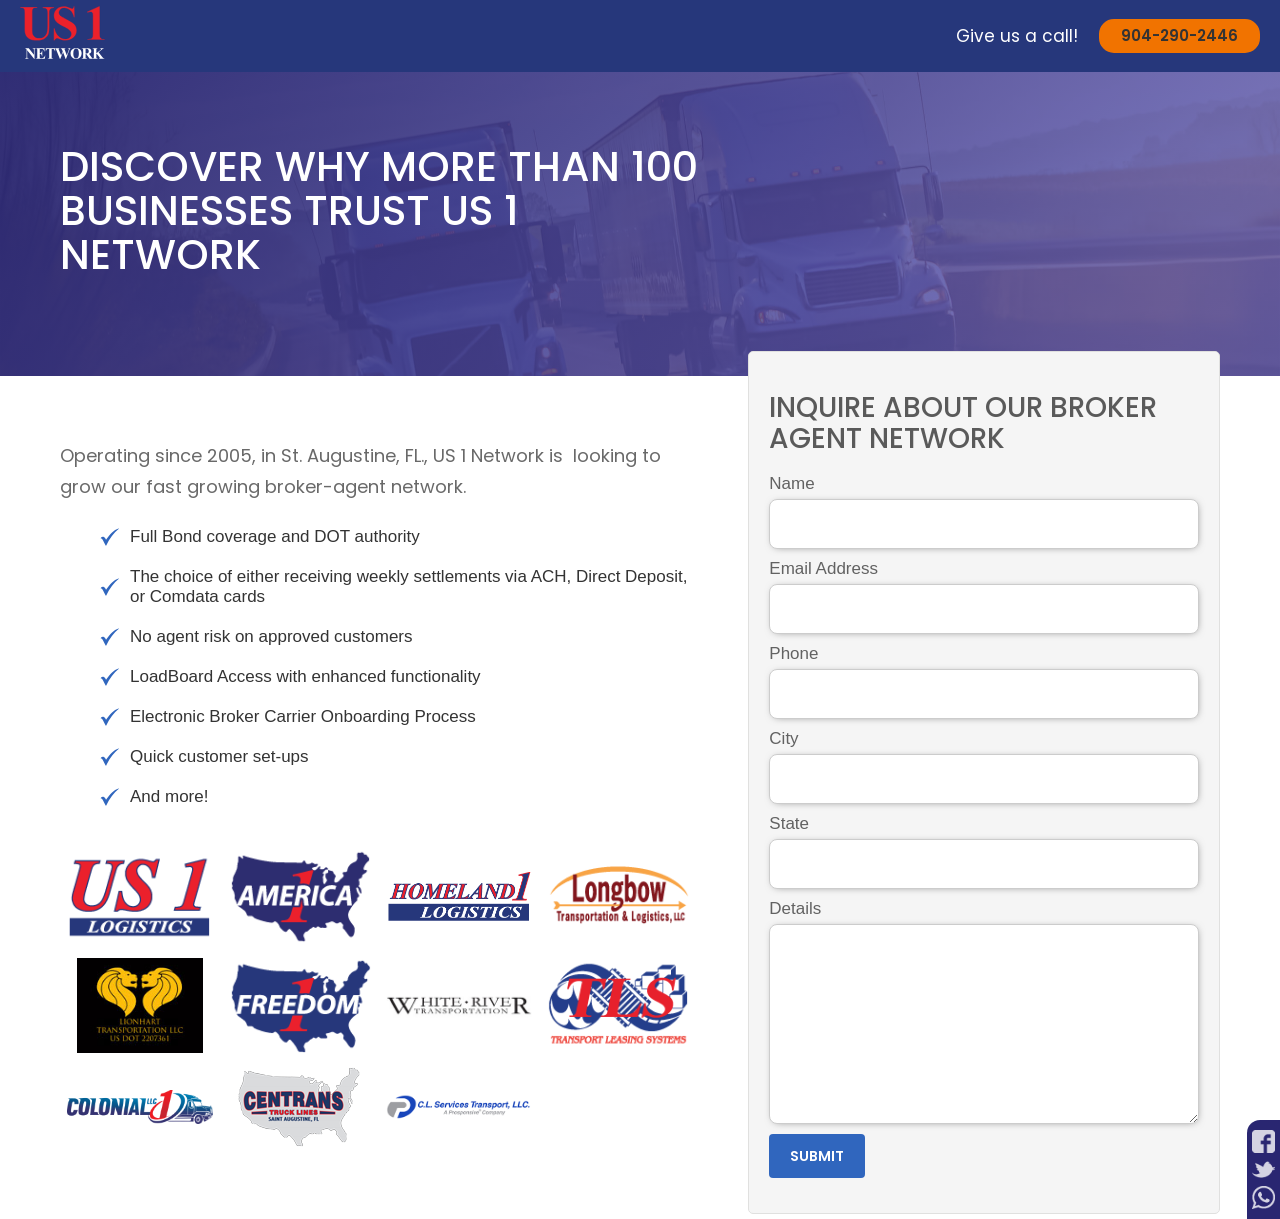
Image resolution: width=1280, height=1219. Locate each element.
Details (795, 908)
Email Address (823, 568)
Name (791, 483)
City (783, 738)
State (789, 823)
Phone (793, 653)
